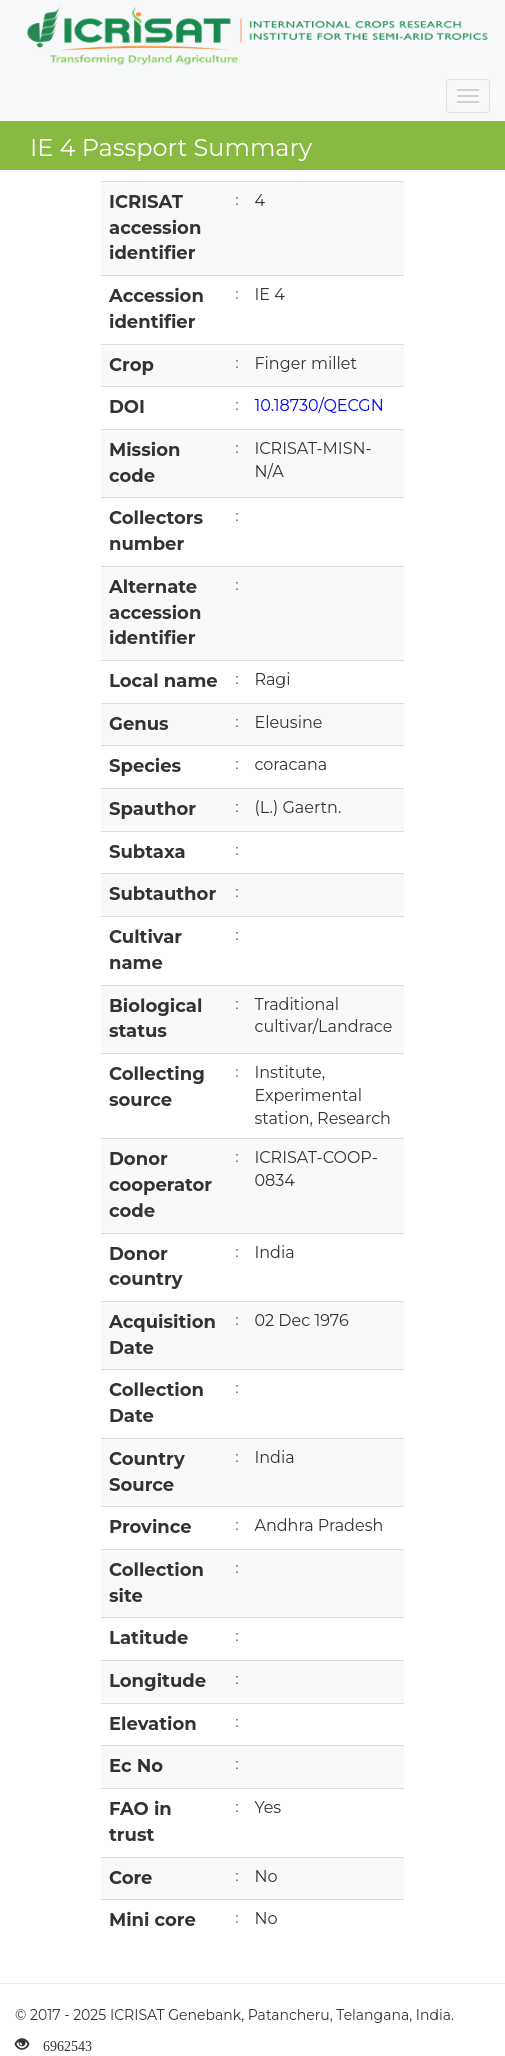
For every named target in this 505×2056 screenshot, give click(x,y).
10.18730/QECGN (318, 405)
